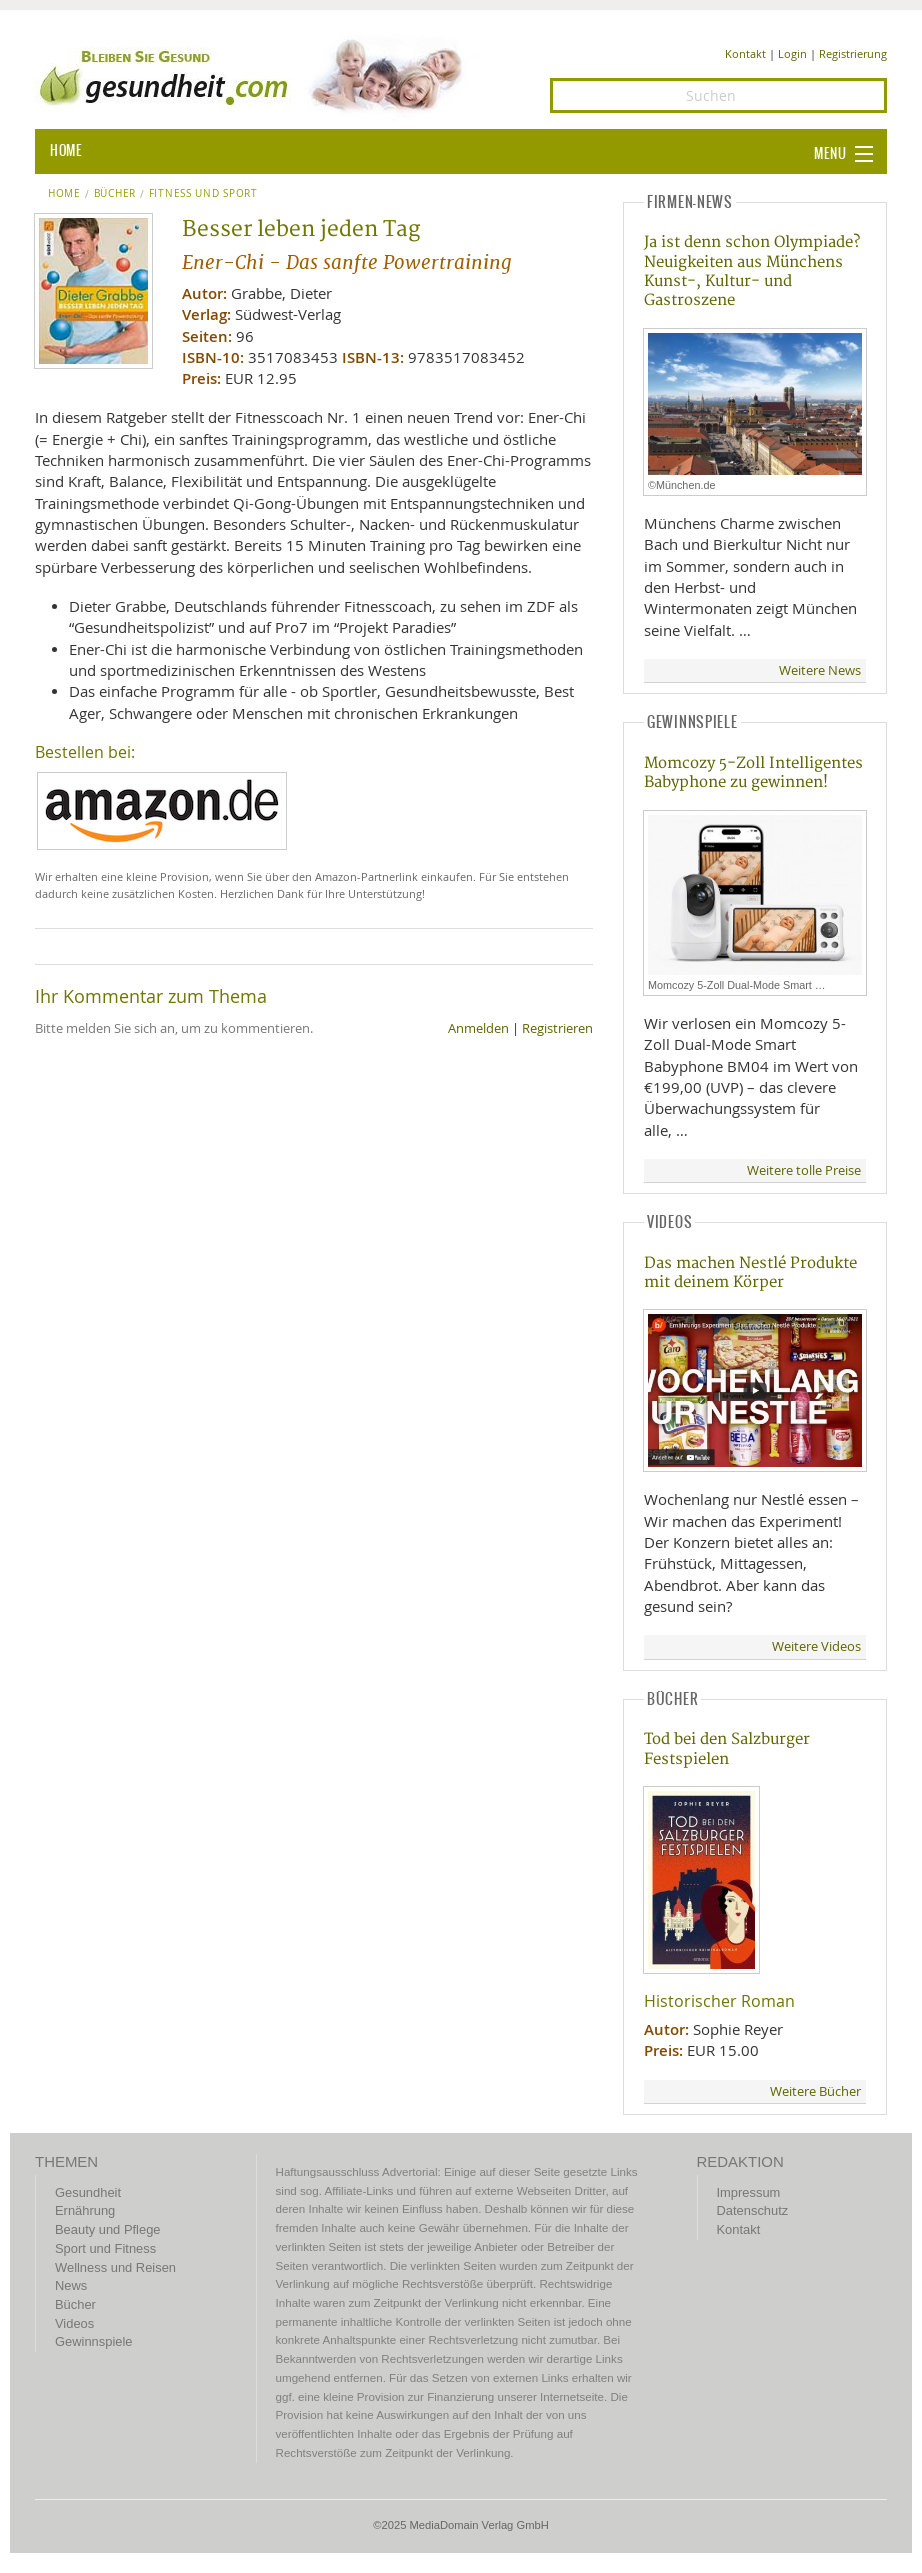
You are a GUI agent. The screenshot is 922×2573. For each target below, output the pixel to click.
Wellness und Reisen (115, 2267)
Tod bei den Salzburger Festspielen (727, 1749)
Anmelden (478, 1028)
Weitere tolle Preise (804, 1170)
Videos (74, 2323)
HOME (66, 151)
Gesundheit (88, 2192)
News (71, 2285)
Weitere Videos (816, 1646)
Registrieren (557, 1028)
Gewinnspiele (93, 2341)
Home (64, 194)
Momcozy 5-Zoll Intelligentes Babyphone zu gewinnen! (753, 773)
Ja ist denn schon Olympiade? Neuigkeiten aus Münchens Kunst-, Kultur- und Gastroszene (752, 271)
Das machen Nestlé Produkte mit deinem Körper (750, 1273)
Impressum (749, 2192)
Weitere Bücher (815, 2091)
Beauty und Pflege (107, 2229)
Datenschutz (753, 2210)
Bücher (115, 194)
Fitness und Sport (203, 194)
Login (792, 53)
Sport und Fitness (105, 2248)
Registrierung (853, 53)
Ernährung (85, 2210)
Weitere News (820, 670)
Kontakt (745, 53)
